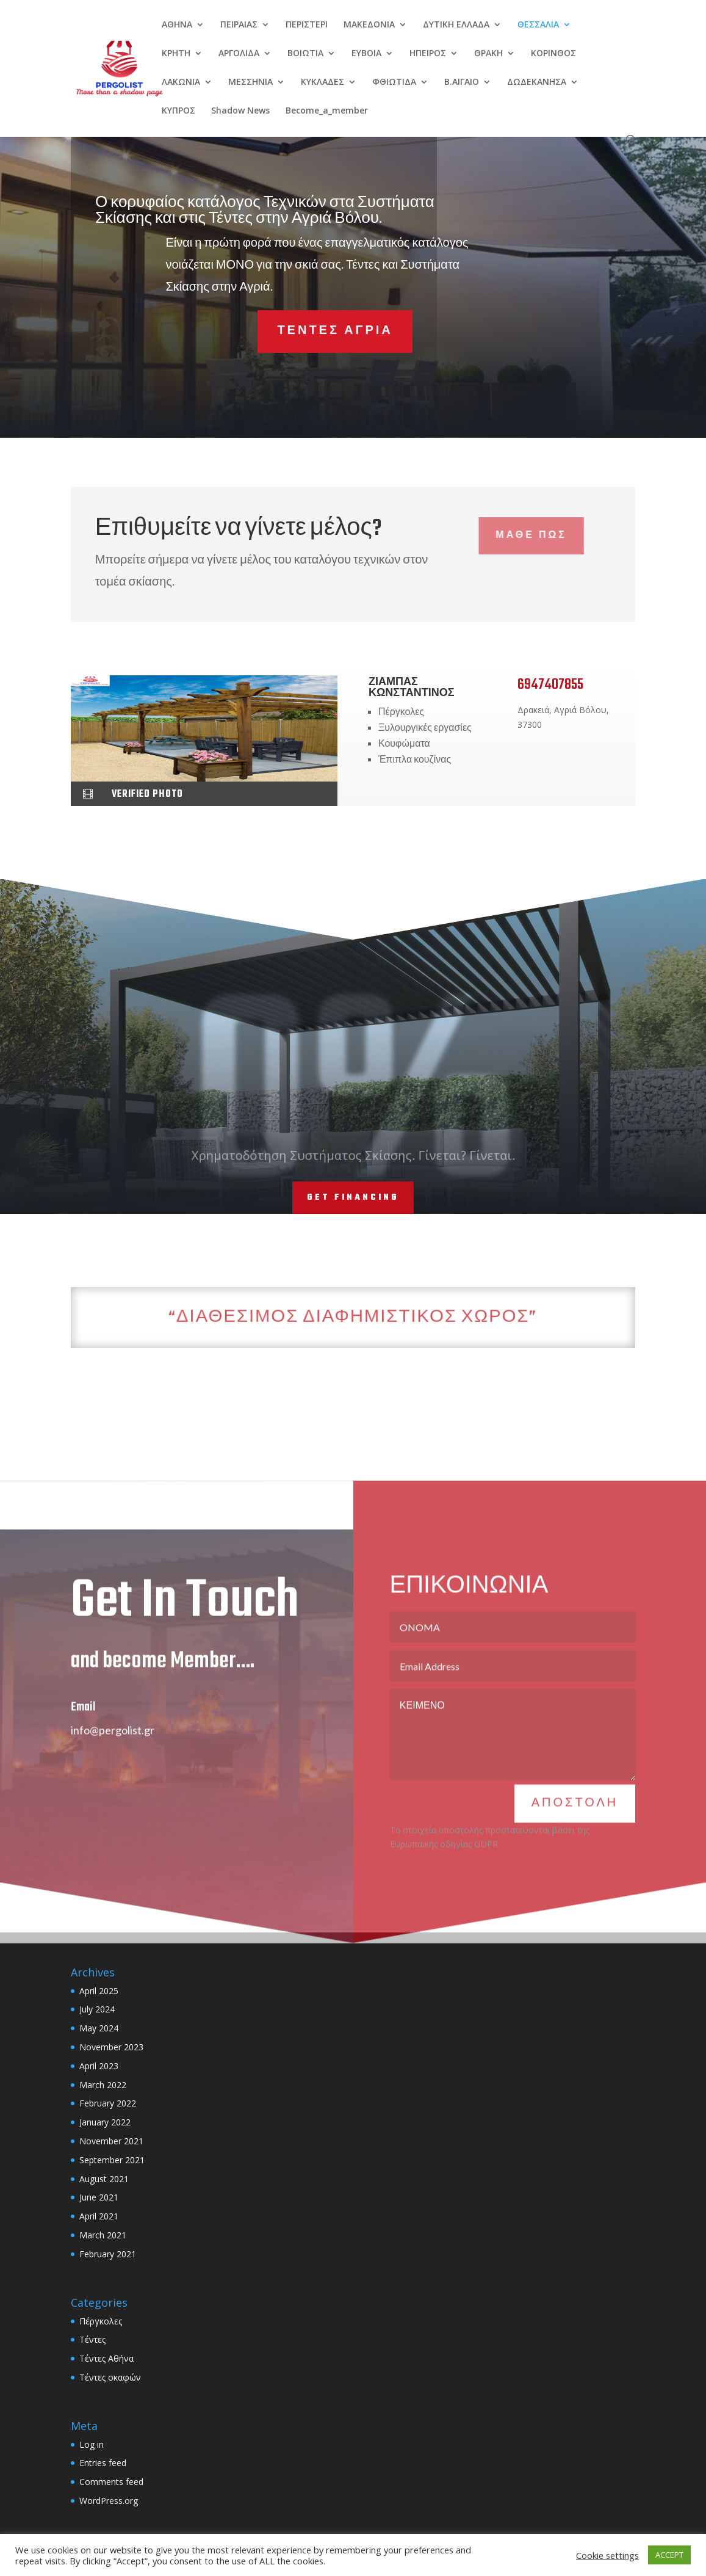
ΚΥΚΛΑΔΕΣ (322, 82)
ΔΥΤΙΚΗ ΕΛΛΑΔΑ (456, 25)
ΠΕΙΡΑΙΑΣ (239, 25)
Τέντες (92, 2339)
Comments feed (111, 2481)
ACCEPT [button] (669, 2554)
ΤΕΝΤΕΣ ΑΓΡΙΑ (286, 331)
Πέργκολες (100, 2321)
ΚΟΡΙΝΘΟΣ (553, 54)
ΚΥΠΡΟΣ (178, 111)
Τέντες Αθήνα (106, 2358)
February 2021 (107, 2254)
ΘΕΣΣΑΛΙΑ (538, 25)
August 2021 (104, 2179)
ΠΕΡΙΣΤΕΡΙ (307, 25)
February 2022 (107, 2103)
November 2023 (111, 2047)
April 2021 (98, 2216)
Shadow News (240, 111)
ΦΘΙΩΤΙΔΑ (394, 82)
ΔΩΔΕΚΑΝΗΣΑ (536, 82)
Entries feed (102, 2463)
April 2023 (98, 2066)
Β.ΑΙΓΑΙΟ (461, 82)
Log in (91, 2444)
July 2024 (97, 2009)
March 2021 (102, 2235)
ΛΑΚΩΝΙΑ (181, 82)
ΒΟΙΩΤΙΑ (305, 54)
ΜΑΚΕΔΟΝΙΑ (369, 25)
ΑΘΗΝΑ (177, 25)
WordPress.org (108, 2500)
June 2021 (98, 2197)
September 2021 (112, 2160)
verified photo (147, 794)
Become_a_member (327, 111)
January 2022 (105, 2122)
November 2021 (111, 2141)
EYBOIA (366, 54)
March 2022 (102, 2085)
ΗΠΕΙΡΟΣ (427, 54)
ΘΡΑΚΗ (488, 54)
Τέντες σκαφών (110, 2377)
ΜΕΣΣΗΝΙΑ (250, 82)
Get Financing (353, 1198)
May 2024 (98, 2028)
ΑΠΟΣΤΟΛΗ (575, 1828)
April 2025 (98, 1991)
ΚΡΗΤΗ (176, 54)
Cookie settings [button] (607, 2555)
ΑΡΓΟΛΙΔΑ (238, 54)
